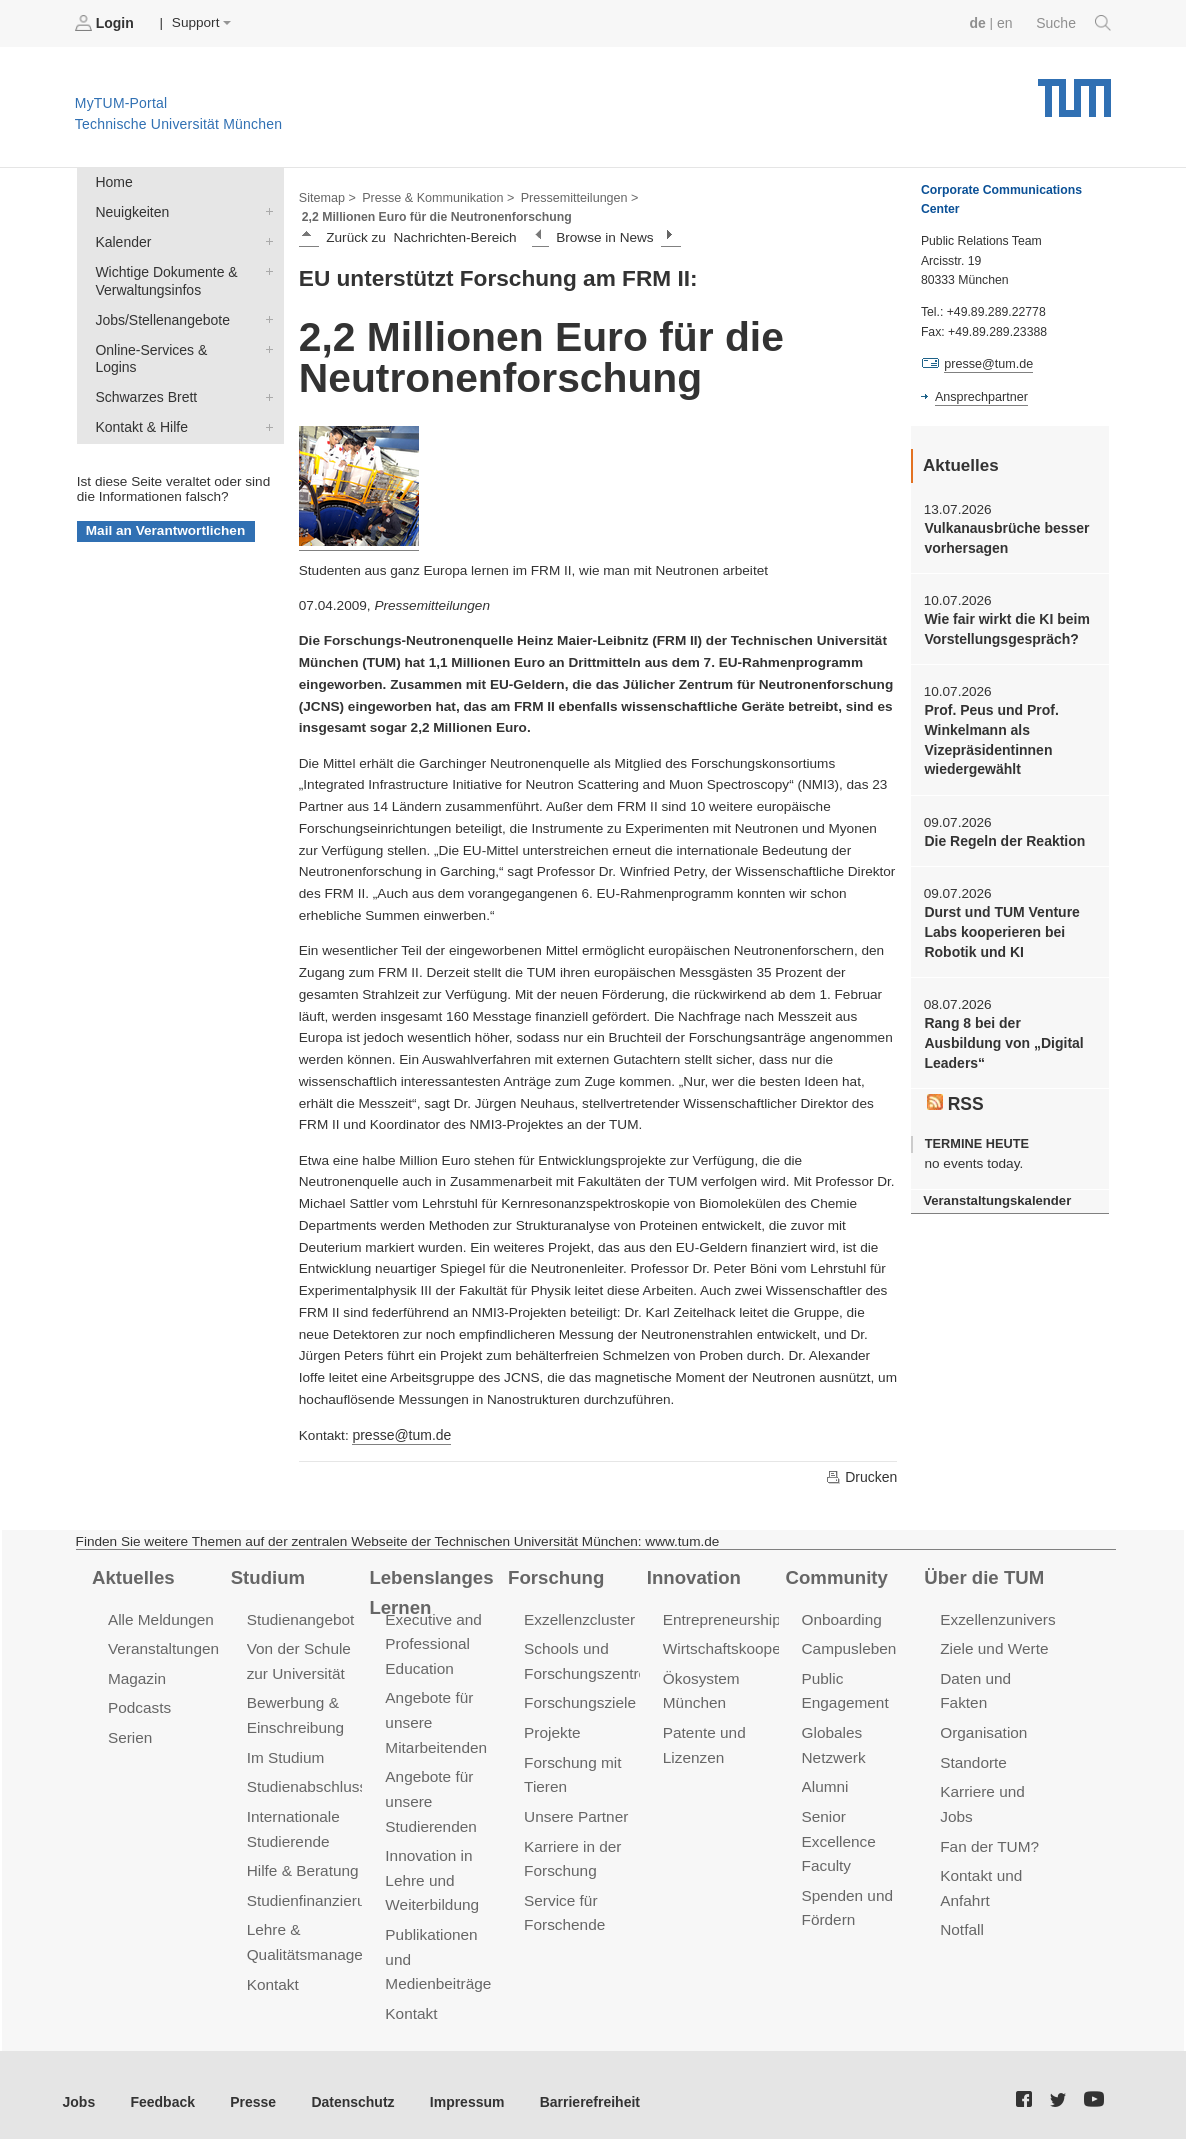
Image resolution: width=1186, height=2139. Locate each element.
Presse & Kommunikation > (435, 196)
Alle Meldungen (159, 1617)
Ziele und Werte (992, 1646)
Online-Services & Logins (265, 344)
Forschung (554, 1575)
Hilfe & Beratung (301, 1862)
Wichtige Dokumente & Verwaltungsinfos (265, 268)
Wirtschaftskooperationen (747, 1646)
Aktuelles (132, 1575)
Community (835, 1575)
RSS (955, 1094)
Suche (1074, 23)
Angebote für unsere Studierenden (429, 1794)
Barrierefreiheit (575, 2088)
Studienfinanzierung (313, 1891)
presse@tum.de (400, 1433)
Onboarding (841, 1617)
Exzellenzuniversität (1006, 1617)
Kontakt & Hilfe (265, 402)
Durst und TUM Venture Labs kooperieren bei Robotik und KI (999, 926)
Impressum (456, 2088)
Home (113, 181)
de (980, 22)
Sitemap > (326, 196)
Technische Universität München (1074, 90)
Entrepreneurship (720, 1617)
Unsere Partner (574, 1809)
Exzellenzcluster (578, 1617)
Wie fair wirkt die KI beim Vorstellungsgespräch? (1004, 627)
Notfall (961, 1920)
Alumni (825, 1780)
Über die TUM (982, 1575)
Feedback (160, 2088)
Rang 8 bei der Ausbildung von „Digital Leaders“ (1001, 1035)
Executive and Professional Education (432, 1641)
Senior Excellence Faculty (838, 1833)
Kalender (265, 239)
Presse (248, 2088)
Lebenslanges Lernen (429, 1589)
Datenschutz (345, 2088)
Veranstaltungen (162, 1646)
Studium (267, 1575)
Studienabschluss (305, 1780)
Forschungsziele (578, 1699)
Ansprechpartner (980, 396)
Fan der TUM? (988, 1838)
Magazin (136, 1675)
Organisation (982, 1727)
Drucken (862, 1475)
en (1006, 22)
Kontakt (272, 1973)
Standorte (972, 1756)
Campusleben (848, 1646)
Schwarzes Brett (265, 373)
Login (106, 23)
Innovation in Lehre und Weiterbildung (430, 1871)
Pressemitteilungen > (572, 196)
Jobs (79, 2088)
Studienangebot (299, 1617)
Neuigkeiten (265, 210)
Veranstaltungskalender (995, 1190)
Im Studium (285, 1751)
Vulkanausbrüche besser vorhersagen (1004, 537)
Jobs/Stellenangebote (265, 315)
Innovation (692, 1575)
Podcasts (139, 1704)
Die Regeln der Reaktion (1002, 835)
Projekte (551, 1727)
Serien (129, 1732)
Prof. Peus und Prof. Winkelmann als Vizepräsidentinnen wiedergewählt (989, 736)
